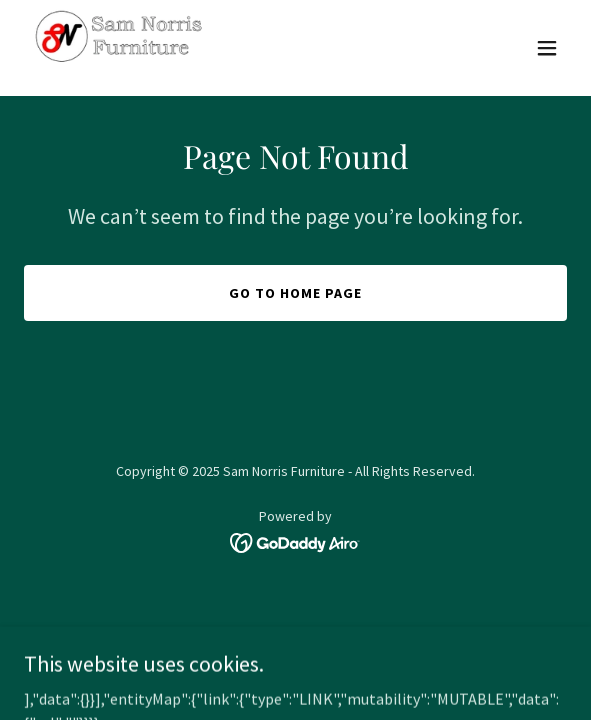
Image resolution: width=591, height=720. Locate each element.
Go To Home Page (295, 293)
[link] (120, 48)
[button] (547, 48)
